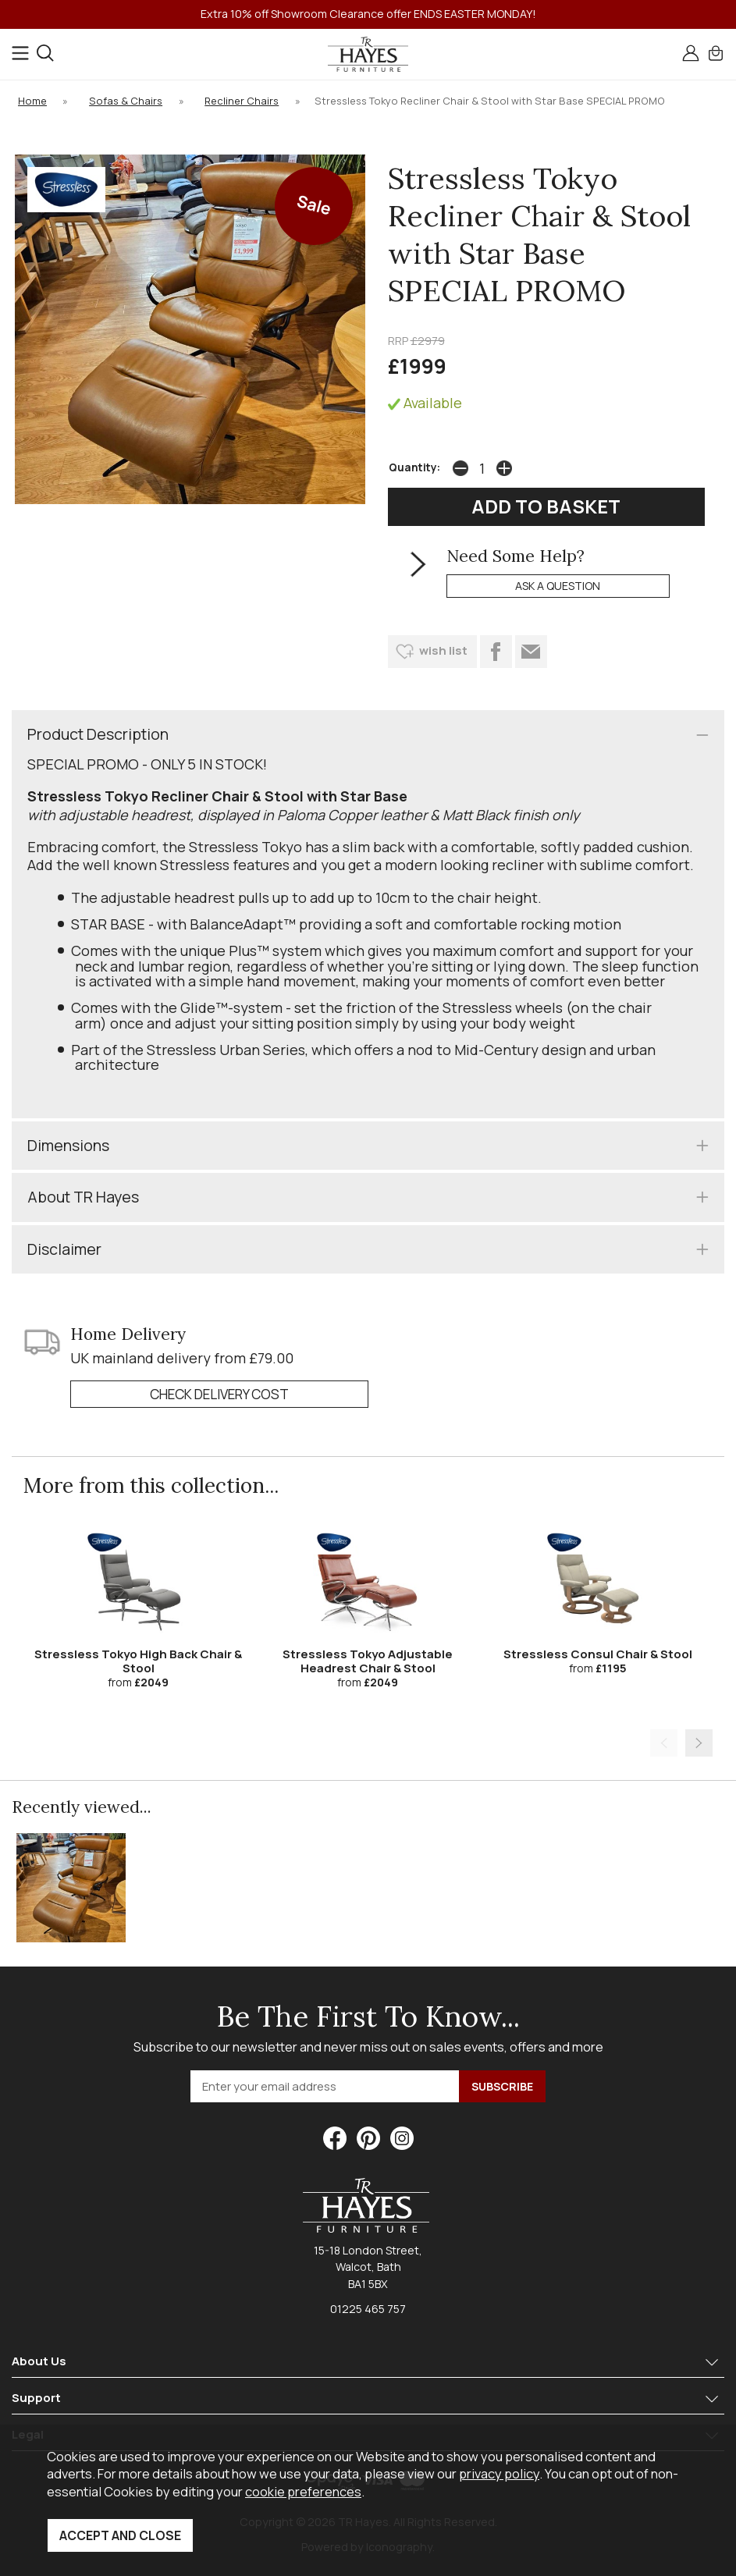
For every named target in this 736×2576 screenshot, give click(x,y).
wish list (443, 650)
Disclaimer (64, 1249)
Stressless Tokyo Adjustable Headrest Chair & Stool (368, 1661)
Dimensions (68, 1145)
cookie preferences (303, 2491)
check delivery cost (219, 1394)
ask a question (557, 585)
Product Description (98, 733)
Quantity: (414, 467)
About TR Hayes (83, 1196)
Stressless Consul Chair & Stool (597, 1654)
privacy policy (499, 2473)
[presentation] (663, 1743)
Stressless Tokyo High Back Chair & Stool (138, 1661)
